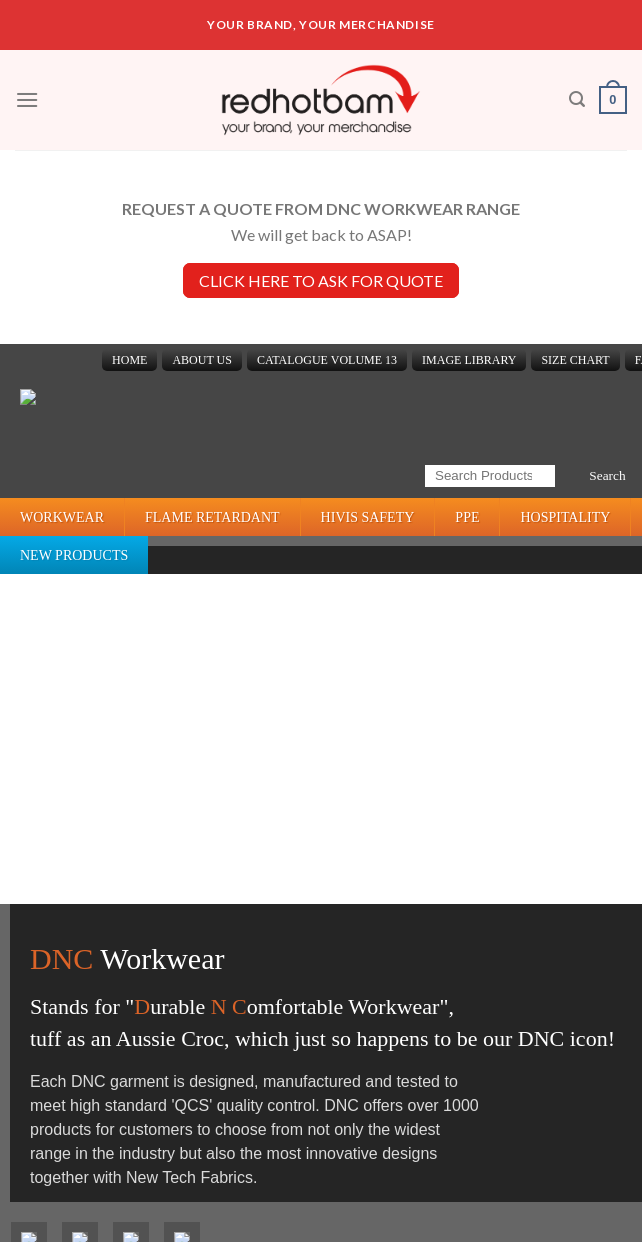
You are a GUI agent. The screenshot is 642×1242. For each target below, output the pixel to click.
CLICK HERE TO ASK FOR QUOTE (321, 280)
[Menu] (27, 99)
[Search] (577, 99)
